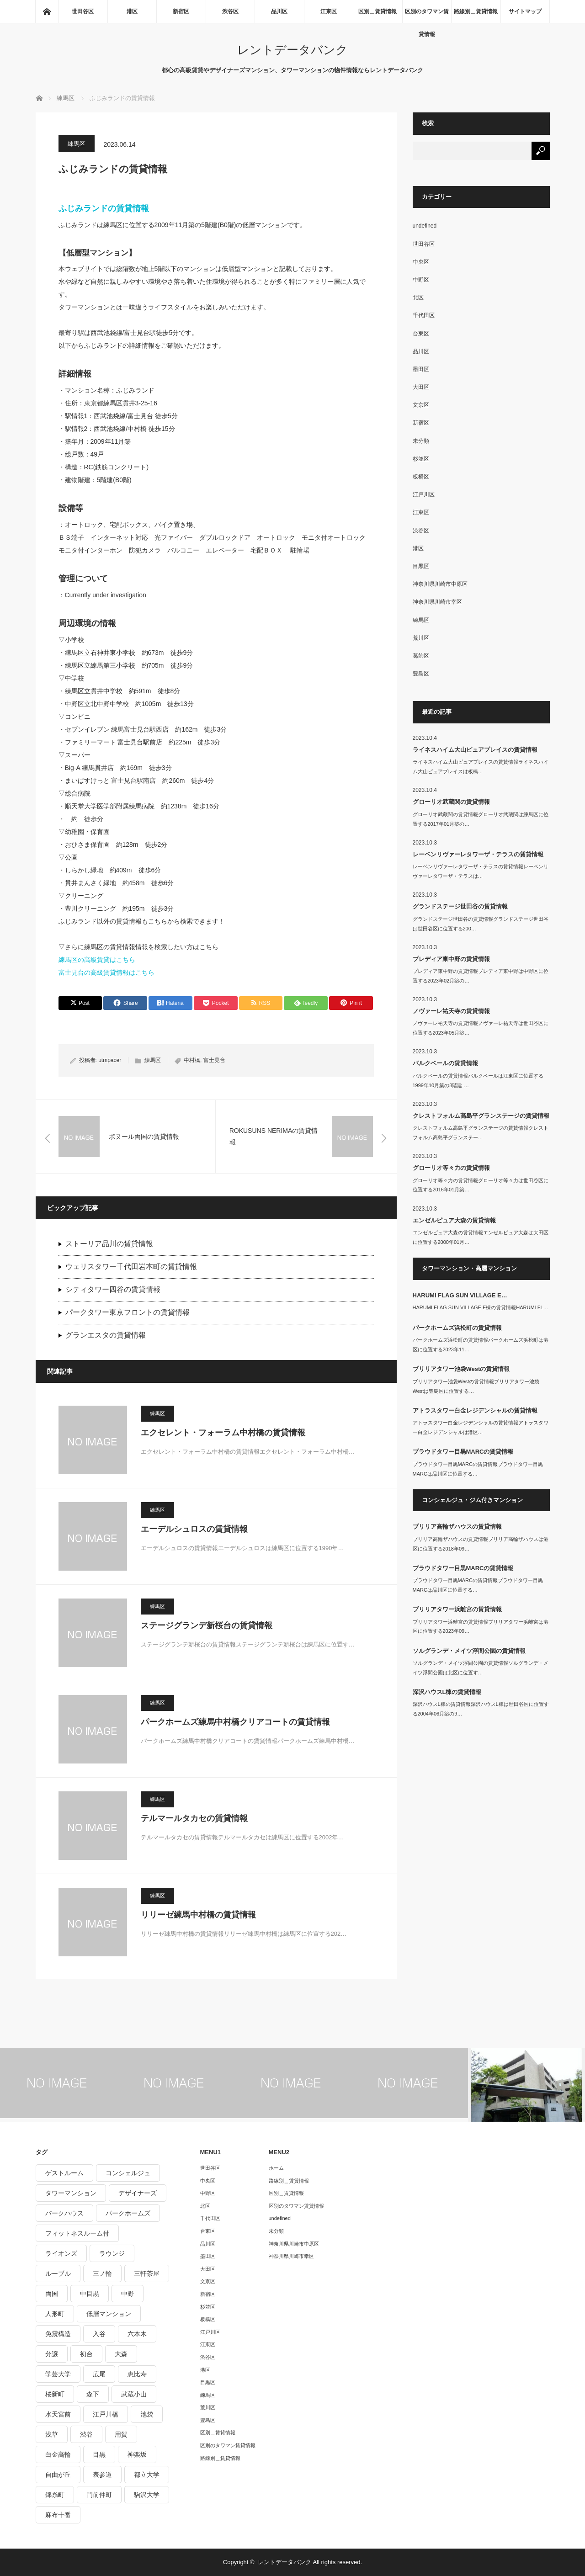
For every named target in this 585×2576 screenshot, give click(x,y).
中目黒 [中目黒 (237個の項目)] (89, 2293)
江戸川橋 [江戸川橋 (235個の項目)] (105, 2414)
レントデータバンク (292, 50)
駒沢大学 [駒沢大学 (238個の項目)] (147, 2494)
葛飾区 (421, 656)
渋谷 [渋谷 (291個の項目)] (86, 2434)
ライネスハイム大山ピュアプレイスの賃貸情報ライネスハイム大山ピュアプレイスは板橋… (480, 766)
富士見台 (214, 1060)
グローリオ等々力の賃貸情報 (451, 1167)
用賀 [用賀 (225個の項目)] (121, 2434)
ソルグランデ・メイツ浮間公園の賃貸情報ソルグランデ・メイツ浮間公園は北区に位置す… (480, 1667)
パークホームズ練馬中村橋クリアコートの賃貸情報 (235, 1721)
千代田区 (424, 315)
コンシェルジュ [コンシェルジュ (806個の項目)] (128, 2173)
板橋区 (421, 476)
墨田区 (421, 369)
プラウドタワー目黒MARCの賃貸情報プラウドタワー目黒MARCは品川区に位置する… (478, 1469)
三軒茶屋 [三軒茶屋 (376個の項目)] (147, 2273)
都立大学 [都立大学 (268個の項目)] (147, 2474)
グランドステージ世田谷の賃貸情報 (460, 906)
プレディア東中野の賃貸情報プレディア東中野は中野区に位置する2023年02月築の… (480, 975)
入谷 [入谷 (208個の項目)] (99, 2333)
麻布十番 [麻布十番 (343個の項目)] (58, 2514)
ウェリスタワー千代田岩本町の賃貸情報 (131, 1266)
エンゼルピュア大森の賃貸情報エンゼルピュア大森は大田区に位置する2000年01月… (480, 1237)
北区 (418, 297)
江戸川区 (424, 494)
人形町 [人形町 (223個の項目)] (54, 2313)
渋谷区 (230, 11)
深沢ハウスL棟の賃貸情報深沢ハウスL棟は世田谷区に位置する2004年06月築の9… (481, 1708)
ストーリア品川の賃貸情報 (109, 1244)
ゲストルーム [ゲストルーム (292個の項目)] (64, 2173)
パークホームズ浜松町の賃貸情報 (457, 1327)
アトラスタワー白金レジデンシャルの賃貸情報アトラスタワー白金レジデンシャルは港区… (480, 1427)
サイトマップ (525, 11)
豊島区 (421, 673)
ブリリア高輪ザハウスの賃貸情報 (457, 1526)
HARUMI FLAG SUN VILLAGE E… (460, 1295)
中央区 (421, 262)
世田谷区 (83, 11)
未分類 (421, 441)
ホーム (276, 2168)
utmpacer (109, 1060)
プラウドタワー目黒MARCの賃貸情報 (463, 1451)
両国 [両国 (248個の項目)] (51, 2293)
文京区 (421, 405)
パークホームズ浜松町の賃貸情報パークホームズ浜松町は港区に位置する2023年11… (480, 1344)
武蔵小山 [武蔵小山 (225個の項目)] (134, 2394)
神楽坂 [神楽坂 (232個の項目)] (137, 2454)
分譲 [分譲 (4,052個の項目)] (51, 2354)
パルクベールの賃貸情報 (445, 1063)
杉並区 (421, 459)
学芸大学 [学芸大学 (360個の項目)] (58, 2374)
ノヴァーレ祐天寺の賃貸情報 (451, 1011)
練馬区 (76, 143)
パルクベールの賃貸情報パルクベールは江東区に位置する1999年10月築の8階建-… (478, 1080)
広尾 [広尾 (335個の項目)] (99, 2374)
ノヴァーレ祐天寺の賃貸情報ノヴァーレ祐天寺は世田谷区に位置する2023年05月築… (480, 1028)
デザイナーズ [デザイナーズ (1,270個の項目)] (137, 2193)
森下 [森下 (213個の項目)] (92, 2394)
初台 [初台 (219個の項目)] (86, 2354)
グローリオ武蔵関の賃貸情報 (451, 801)
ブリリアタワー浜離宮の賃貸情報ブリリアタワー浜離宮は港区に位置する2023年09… (480, 1626)
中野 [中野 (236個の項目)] (127, 2293)
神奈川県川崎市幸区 (437, 602)
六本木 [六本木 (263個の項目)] (137, 2333)
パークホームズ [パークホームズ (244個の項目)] (128, 2213)
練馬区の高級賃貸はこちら (96, 959)
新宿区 (181, 11)
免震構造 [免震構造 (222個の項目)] (58, 2333)
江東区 (328, 11)
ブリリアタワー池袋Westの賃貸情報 (461, 1368)
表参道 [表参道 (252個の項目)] (102, 2474)
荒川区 (421, 638)
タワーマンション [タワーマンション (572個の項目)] (70, 2193)
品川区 (279, 11)
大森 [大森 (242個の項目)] (121, 2354)
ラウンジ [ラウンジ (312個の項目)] (112, 2253)
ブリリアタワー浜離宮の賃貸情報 (457, 1609)
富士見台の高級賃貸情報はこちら (106, 972)
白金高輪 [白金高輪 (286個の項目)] (58, 2454)
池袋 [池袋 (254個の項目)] (146, 2414)
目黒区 (421, 566)
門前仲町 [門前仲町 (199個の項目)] (99, 2494)
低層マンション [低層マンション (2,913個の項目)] (108, 2313)
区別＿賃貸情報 (377, 11)
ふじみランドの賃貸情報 (103, 208)
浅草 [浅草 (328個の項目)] (51, 2434)
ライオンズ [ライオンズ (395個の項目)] (61, 2253)
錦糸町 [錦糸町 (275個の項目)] (54, 2494)
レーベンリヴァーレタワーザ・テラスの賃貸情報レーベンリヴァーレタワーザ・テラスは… (480, 871)
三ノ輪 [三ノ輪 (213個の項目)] (102, 2273)
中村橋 (192, 1060)
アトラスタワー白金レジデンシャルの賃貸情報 (475, 1410)
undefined (425, 226)
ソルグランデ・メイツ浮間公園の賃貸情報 (469, 1650)
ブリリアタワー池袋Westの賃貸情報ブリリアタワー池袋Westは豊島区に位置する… (476, 1386)
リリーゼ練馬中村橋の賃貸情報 (198, 1914)
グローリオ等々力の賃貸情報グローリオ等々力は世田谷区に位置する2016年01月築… (480, 1185)
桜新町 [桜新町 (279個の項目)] (54, 2394)
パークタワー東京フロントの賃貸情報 (127, 1312)
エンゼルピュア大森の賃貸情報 (454, 1220)
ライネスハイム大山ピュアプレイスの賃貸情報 (475, 749)
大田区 (421, 387)
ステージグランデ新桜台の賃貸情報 (206, 1625)
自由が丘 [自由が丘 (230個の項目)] (58, 2474)
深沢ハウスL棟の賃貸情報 (447, 1692)
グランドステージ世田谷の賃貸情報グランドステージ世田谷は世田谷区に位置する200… (480, 923)
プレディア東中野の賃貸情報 (451, 959)
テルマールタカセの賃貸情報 (194, 1818)
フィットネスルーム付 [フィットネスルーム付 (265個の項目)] (77, 2233)
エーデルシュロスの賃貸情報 (194, 1529)
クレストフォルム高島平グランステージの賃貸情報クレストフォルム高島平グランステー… (480, 1132)
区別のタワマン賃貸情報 (427, 15)
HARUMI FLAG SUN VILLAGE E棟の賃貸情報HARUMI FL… (480, 1307)
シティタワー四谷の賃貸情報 (112, 1289)
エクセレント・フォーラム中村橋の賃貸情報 (223, 1432)
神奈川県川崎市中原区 (440, 584)
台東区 (421, 333)
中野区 (421, 279)
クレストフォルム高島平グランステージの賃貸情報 (481, 1115)
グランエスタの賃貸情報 (105, 1335)
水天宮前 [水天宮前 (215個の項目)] (58, 2414)
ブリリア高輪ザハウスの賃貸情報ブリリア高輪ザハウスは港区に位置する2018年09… (480, 1543)
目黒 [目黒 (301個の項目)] (99, 2454)
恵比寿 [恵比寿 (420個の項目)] (137, 2374)
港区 (132, 11)
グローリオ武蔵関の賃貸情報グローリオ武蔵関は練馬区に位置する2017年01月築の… (480, 819)
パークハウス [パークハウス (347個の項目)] (64, 2213)
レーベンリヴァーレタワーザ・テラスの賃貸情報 (478, 854)
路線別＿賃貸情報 (476, 11)
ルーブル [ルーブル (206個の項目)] (58, 2273)
